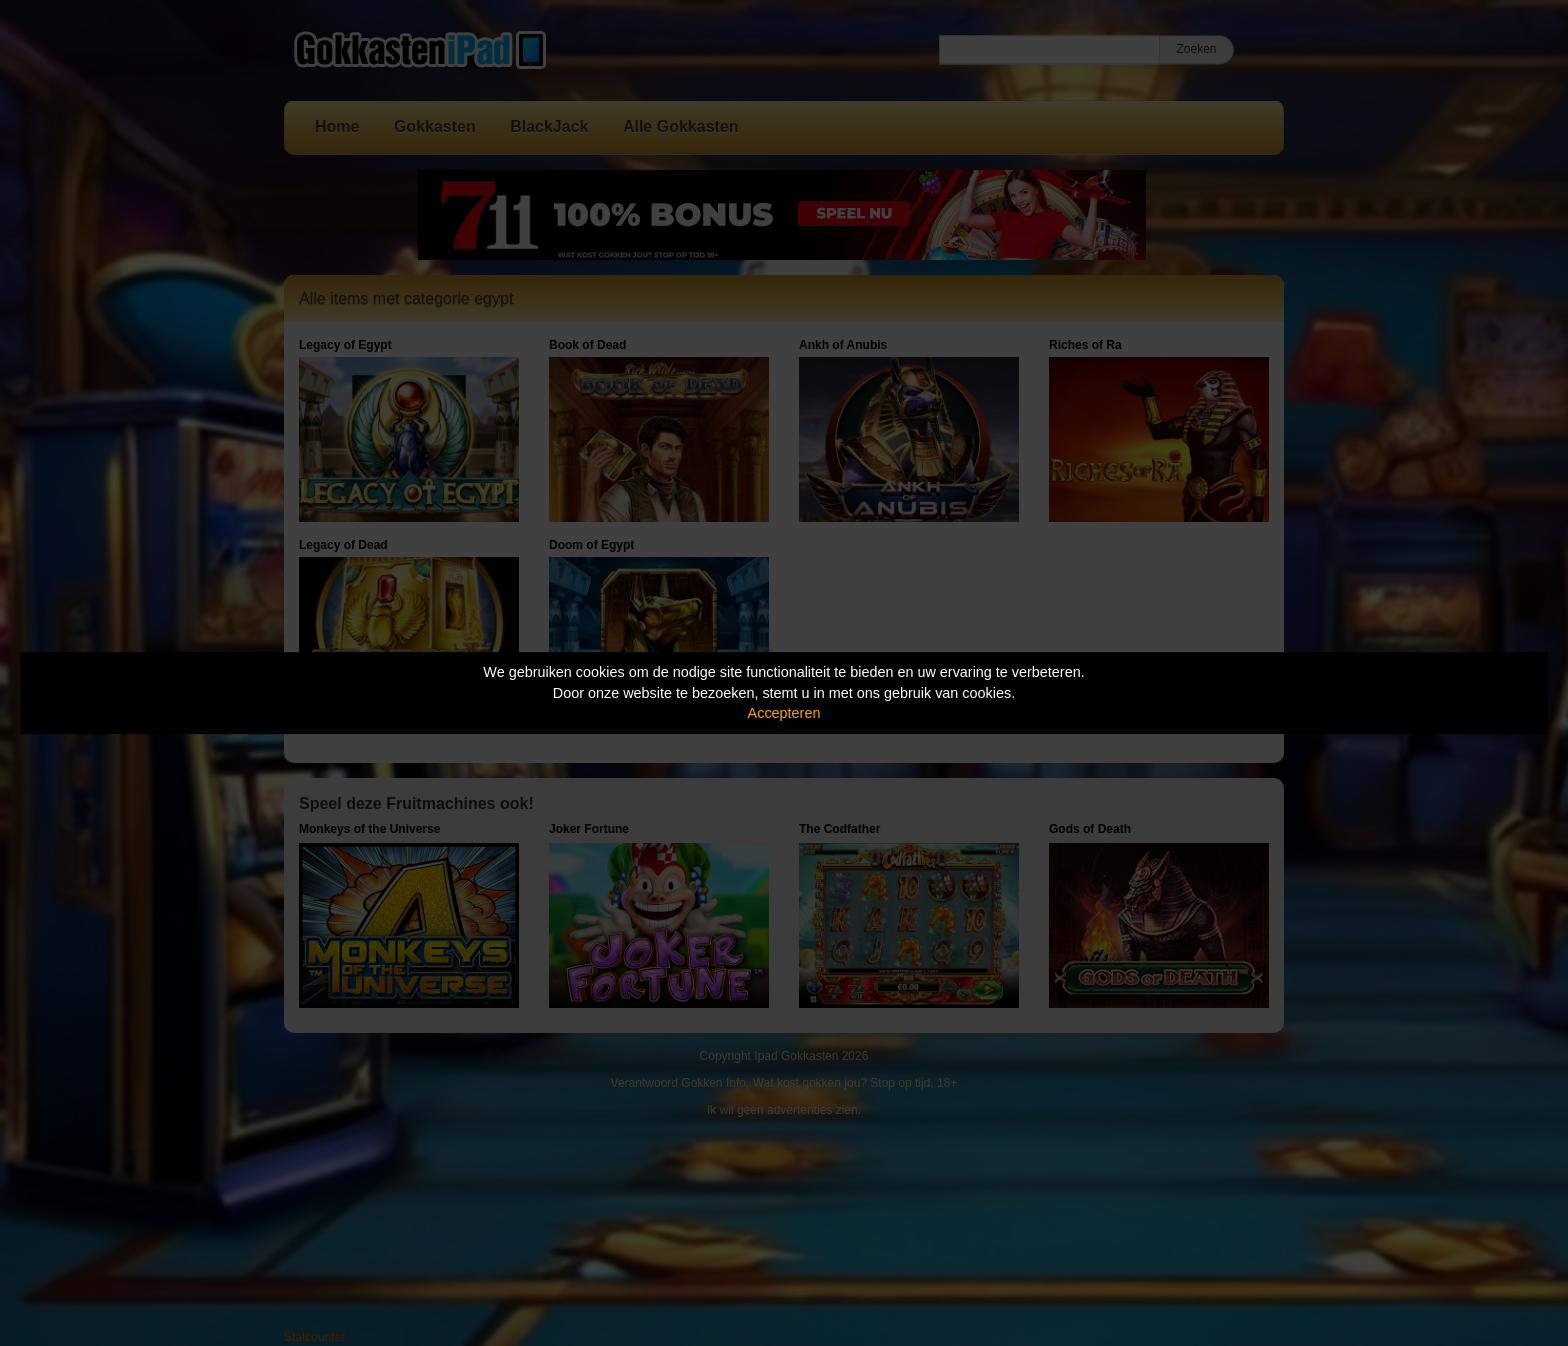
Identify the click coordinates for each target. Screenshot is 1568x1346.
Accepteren (784, 713)
